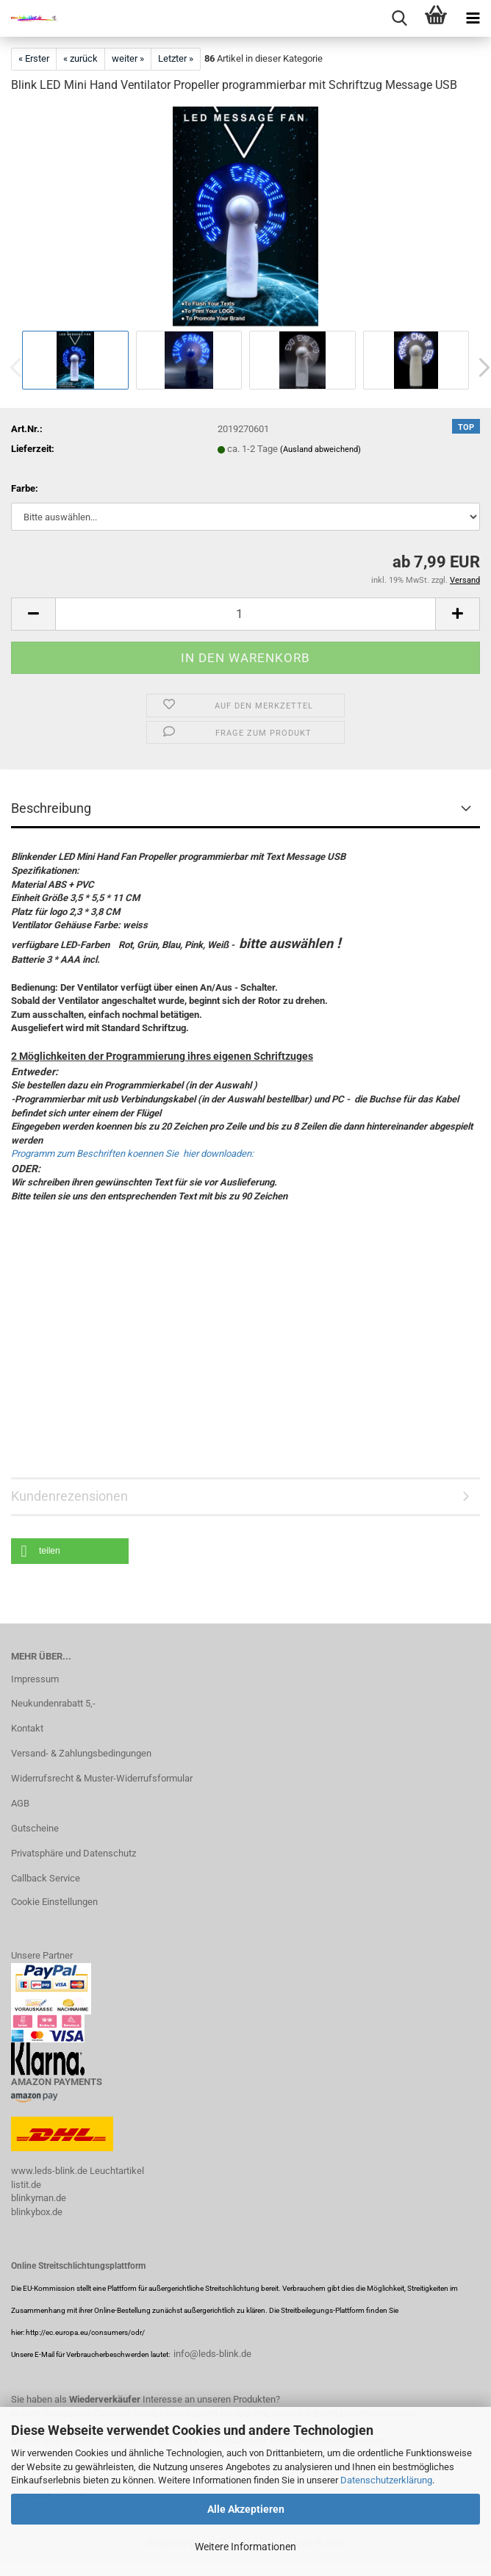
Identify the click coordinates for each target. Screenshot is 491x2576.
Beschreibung (51, 808)
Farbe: (24, 488)
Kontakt (27, 1728)
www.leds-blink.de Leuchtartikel (77, 2170)
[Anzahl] (245, 614)
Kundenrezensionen (69, 1496)
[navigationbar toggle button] (472, 18)
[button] (33, 614)
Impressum (35, 1679)
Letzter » (175, 58)
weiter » (128, 58)
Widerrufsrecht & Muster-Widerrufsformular (102, 1778)
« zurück (80, 58)
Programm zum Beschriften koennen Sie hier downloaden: (132, 1153)
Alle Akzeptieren (245, 2509)
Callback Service (45, 1878)
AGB (20, 1803)
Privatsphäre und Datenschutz (73, 1853)
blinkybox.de (36, 2211)
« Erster (33, 58)
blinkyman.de (38, 2197)
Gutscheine (35, 1828)
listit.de (26, 2184)
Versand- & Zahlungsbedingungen (81, 1753)
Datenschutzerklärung (386, 2480)
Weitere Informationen (245, 2546)
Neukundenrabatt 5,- (53, 1703)
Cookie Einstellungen (54, 1901)
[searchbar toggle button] (399, 18)
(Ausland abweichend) (320, 449)
